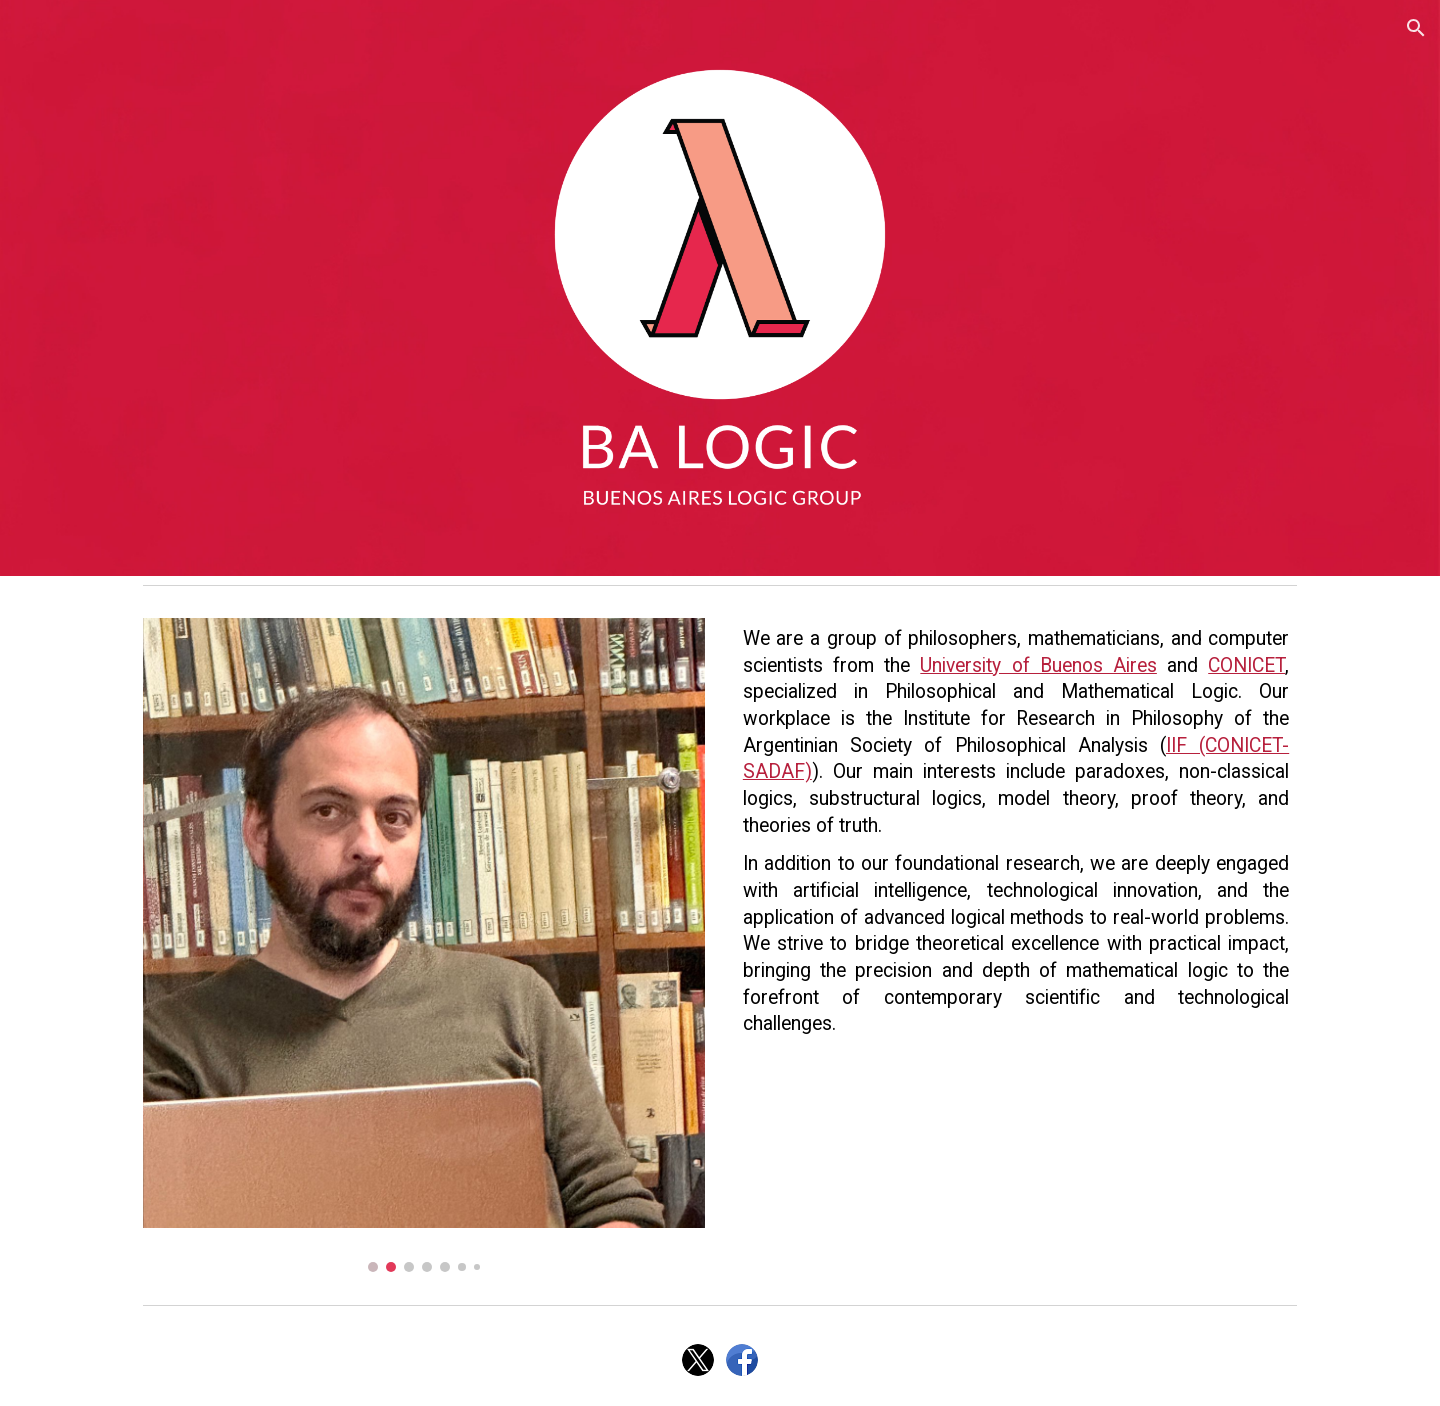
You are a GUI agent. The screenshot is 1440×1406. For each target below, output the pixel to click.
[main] (1016, 832)
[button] (1416, 28)
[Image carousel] (424, 945)
